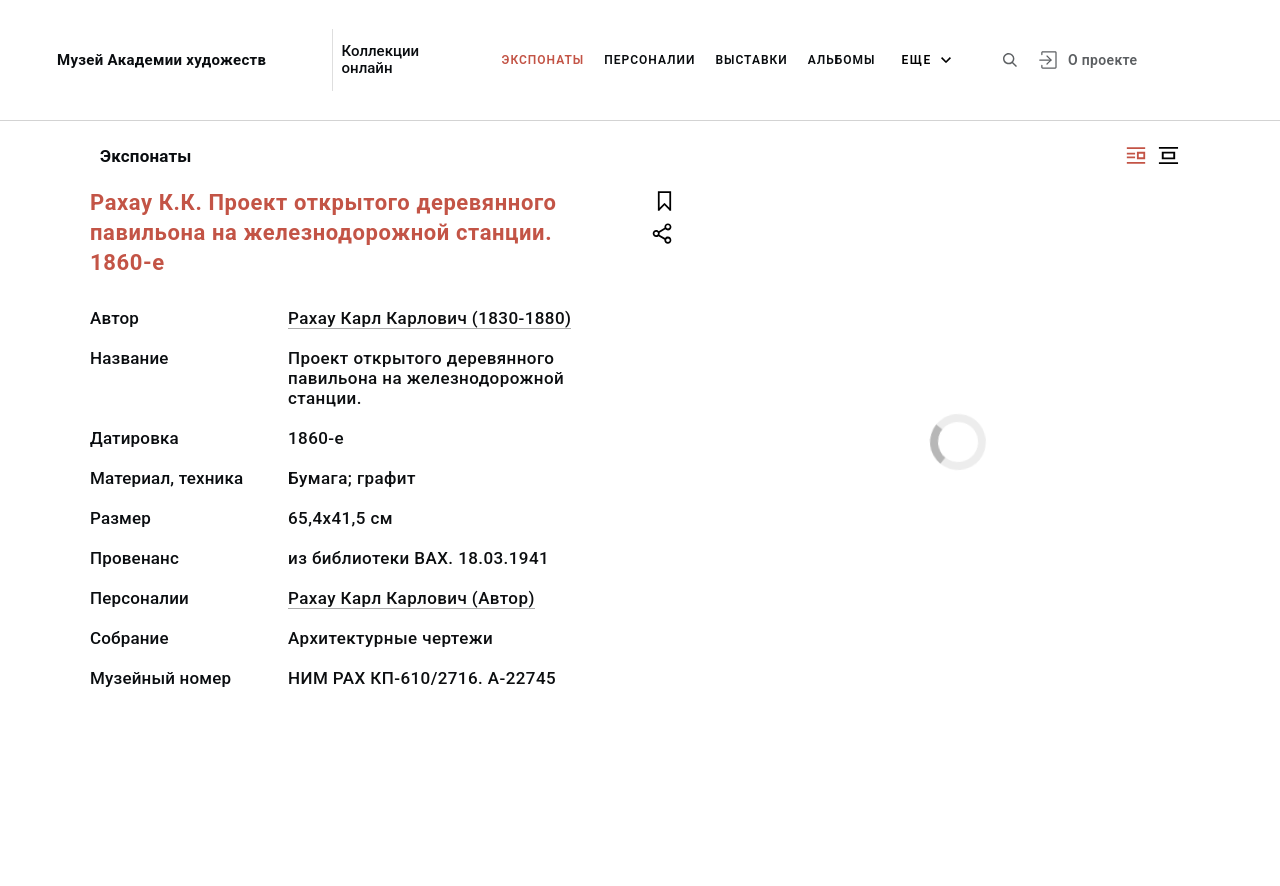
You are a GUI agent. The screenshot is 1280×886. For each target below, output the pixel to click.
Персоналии (649, 60)
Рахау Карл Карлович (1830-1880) (429, 318)
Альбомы (842, 60)
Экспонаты (543, 60)
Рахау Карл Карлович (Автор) (411, 598)
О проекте (1102, 60)
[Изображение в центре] (1168, 155)
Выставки (751, 60)
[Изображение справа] (1136, 155)
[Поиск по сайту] (1010, 60)
